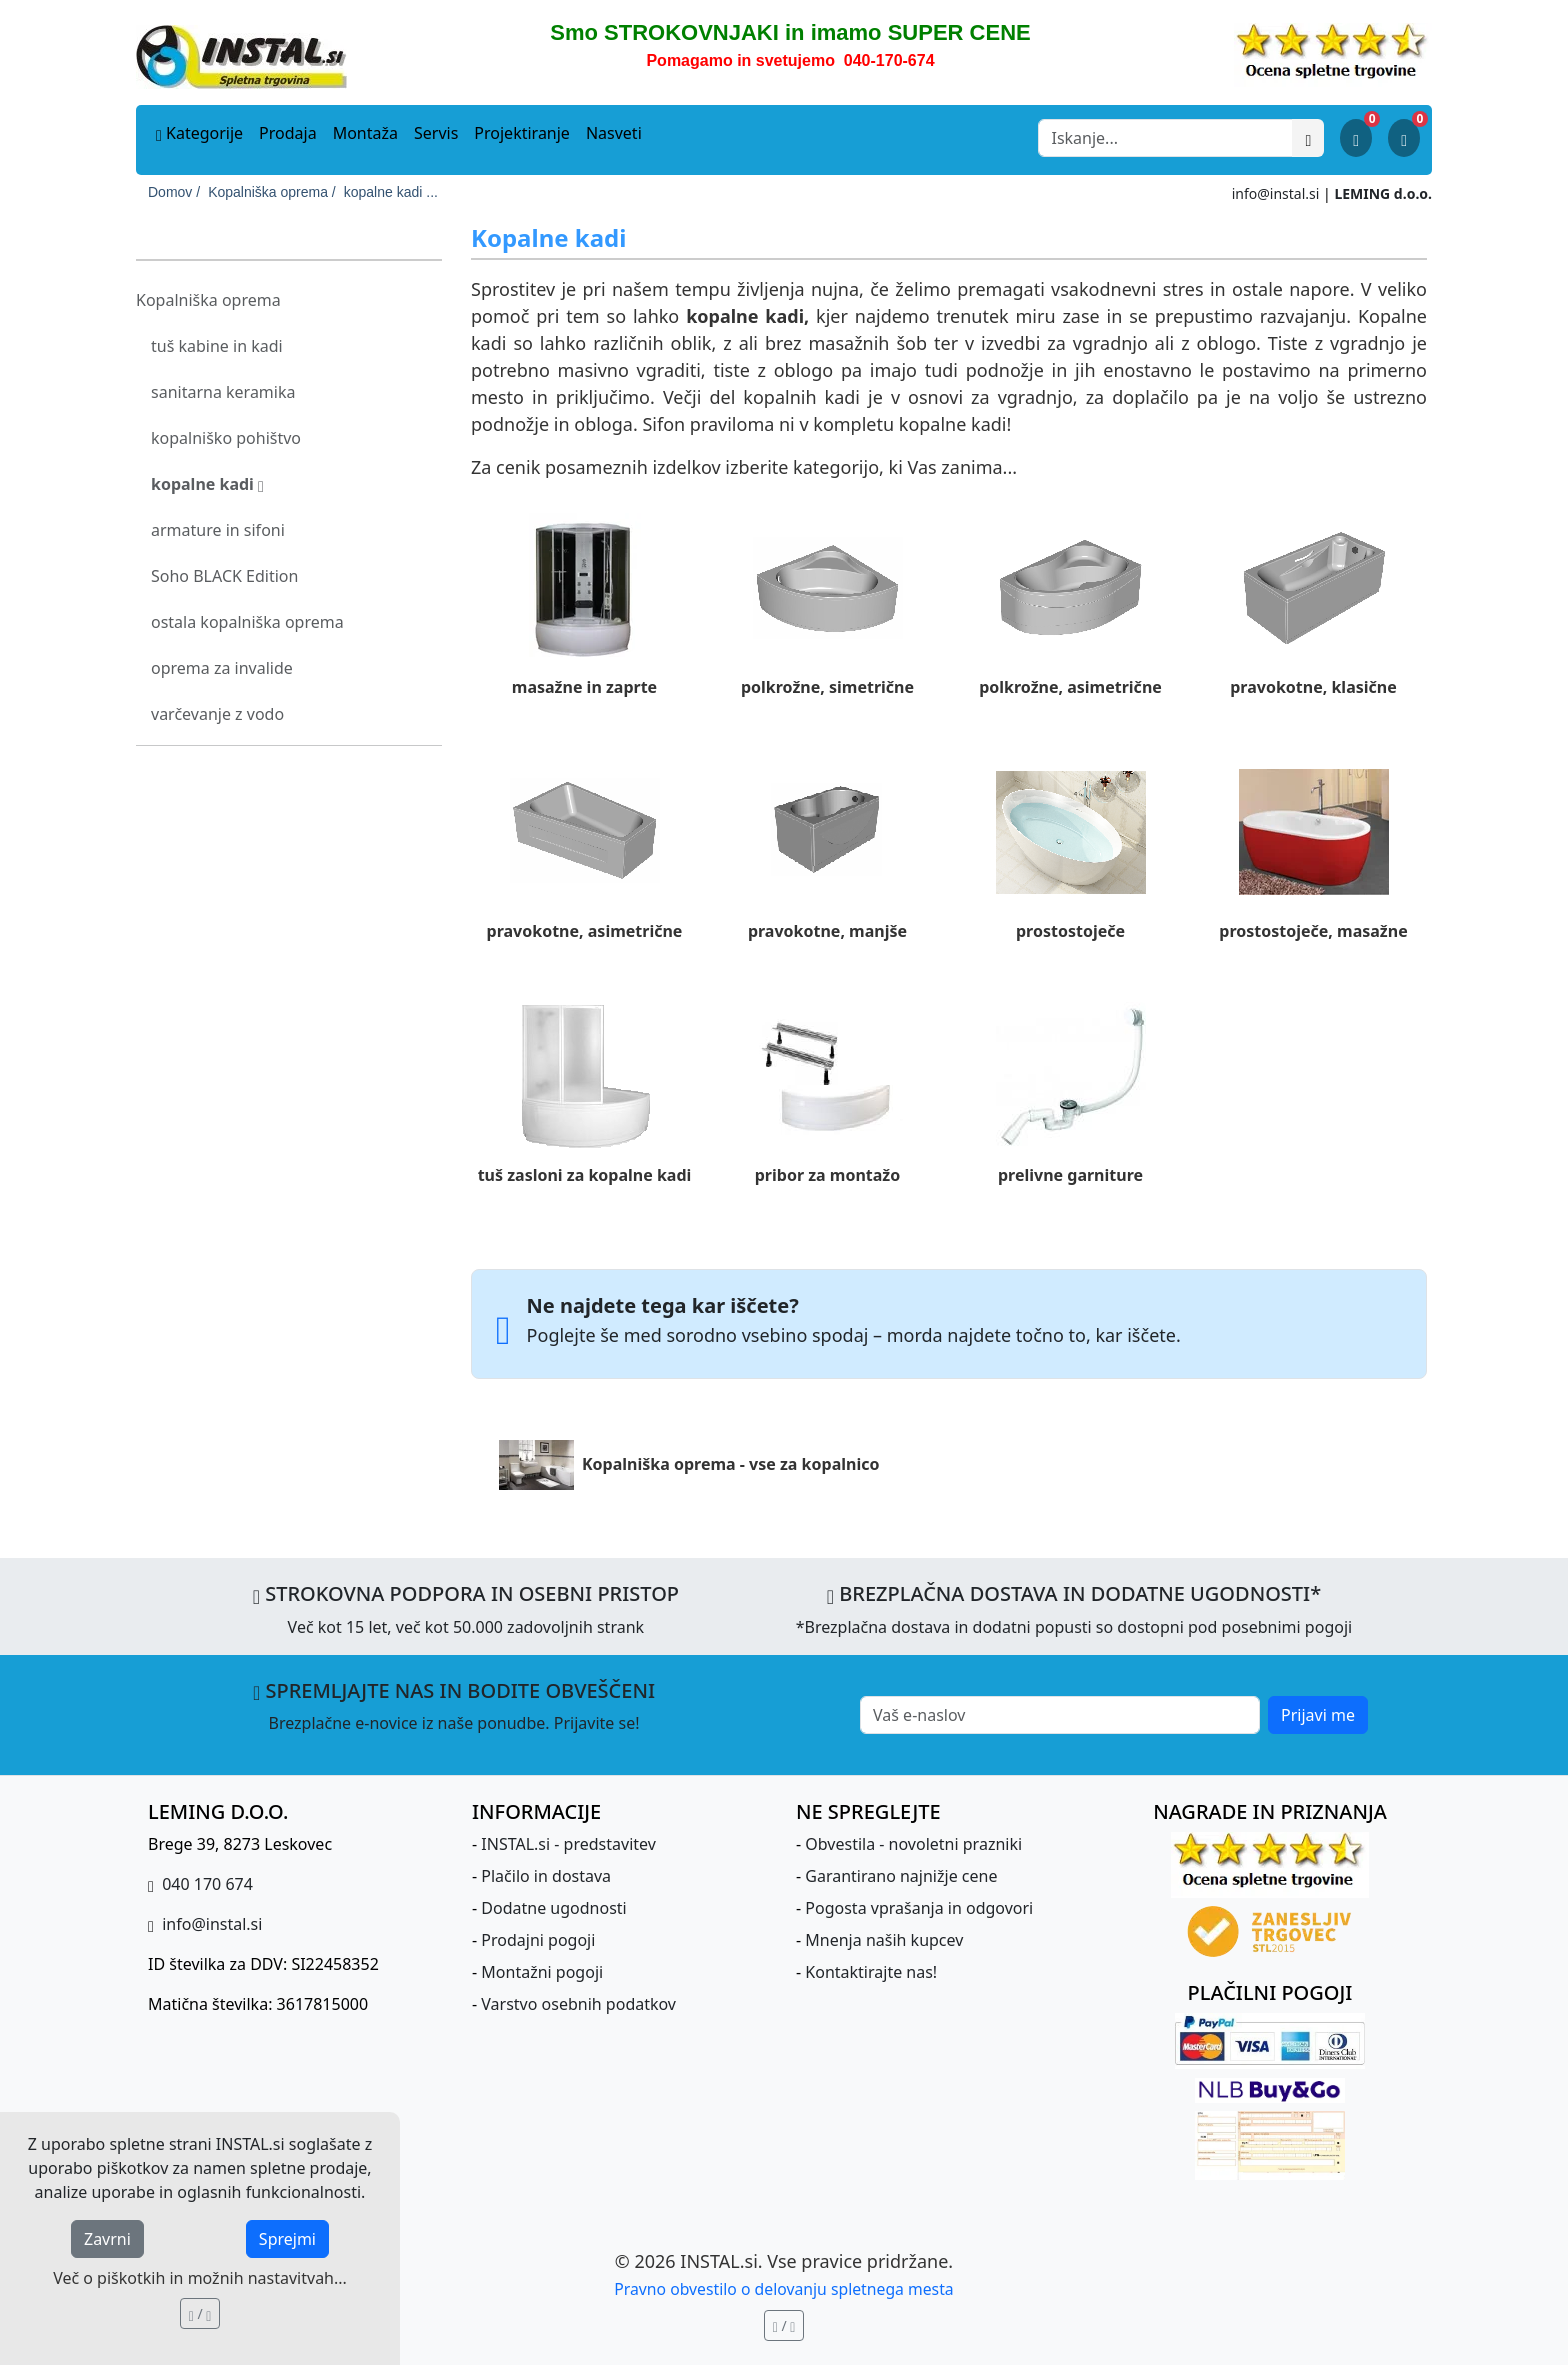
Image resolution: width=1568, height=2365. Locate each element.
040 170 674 (205, 1884)
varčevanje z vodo (217, 714)
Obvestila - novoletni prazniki (913, 1844)
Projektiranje (522, 133)
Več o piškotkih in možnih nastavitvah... (200, 2278)
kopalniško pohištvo (226, 438)
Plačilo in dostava (546, 1876)
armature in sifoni (218, 530)
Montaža (365, 133)
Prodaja (288, 133)
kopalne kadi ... (391, 192)
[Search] (1165, 138)
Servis (436, 133)
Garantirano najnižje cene (901, 1876)
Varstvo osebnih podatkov (578, 2004)
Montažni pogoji (542, 1972)
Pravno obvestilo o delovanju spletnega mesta (783, 2289)
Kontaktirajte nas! (871, 1972)
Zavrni (107, 2239)
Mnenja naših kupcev (884, 1940)
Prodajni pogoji (538, 1940)
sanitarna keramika (223, 392)
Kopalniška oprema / (272, 192)
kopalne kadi (207, 484)
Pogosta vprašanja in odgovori (919, 1908)
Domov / (174, 192)
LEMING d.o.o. (1383, 193)
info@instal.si (1276, 193)
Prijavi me (1318, 1715)
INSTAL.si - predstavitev (568, 1844)
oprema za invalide (222, 668)
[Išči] (1308, 138)
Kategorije (199, 133)
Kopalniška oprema (208, 300)
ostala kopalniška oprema (247, 622)
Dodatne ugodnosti (553, 1908)
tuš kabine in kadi (217, 346)
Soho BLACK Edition (224, 576)
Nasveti (614, 133)
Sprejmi (287, 2239)
